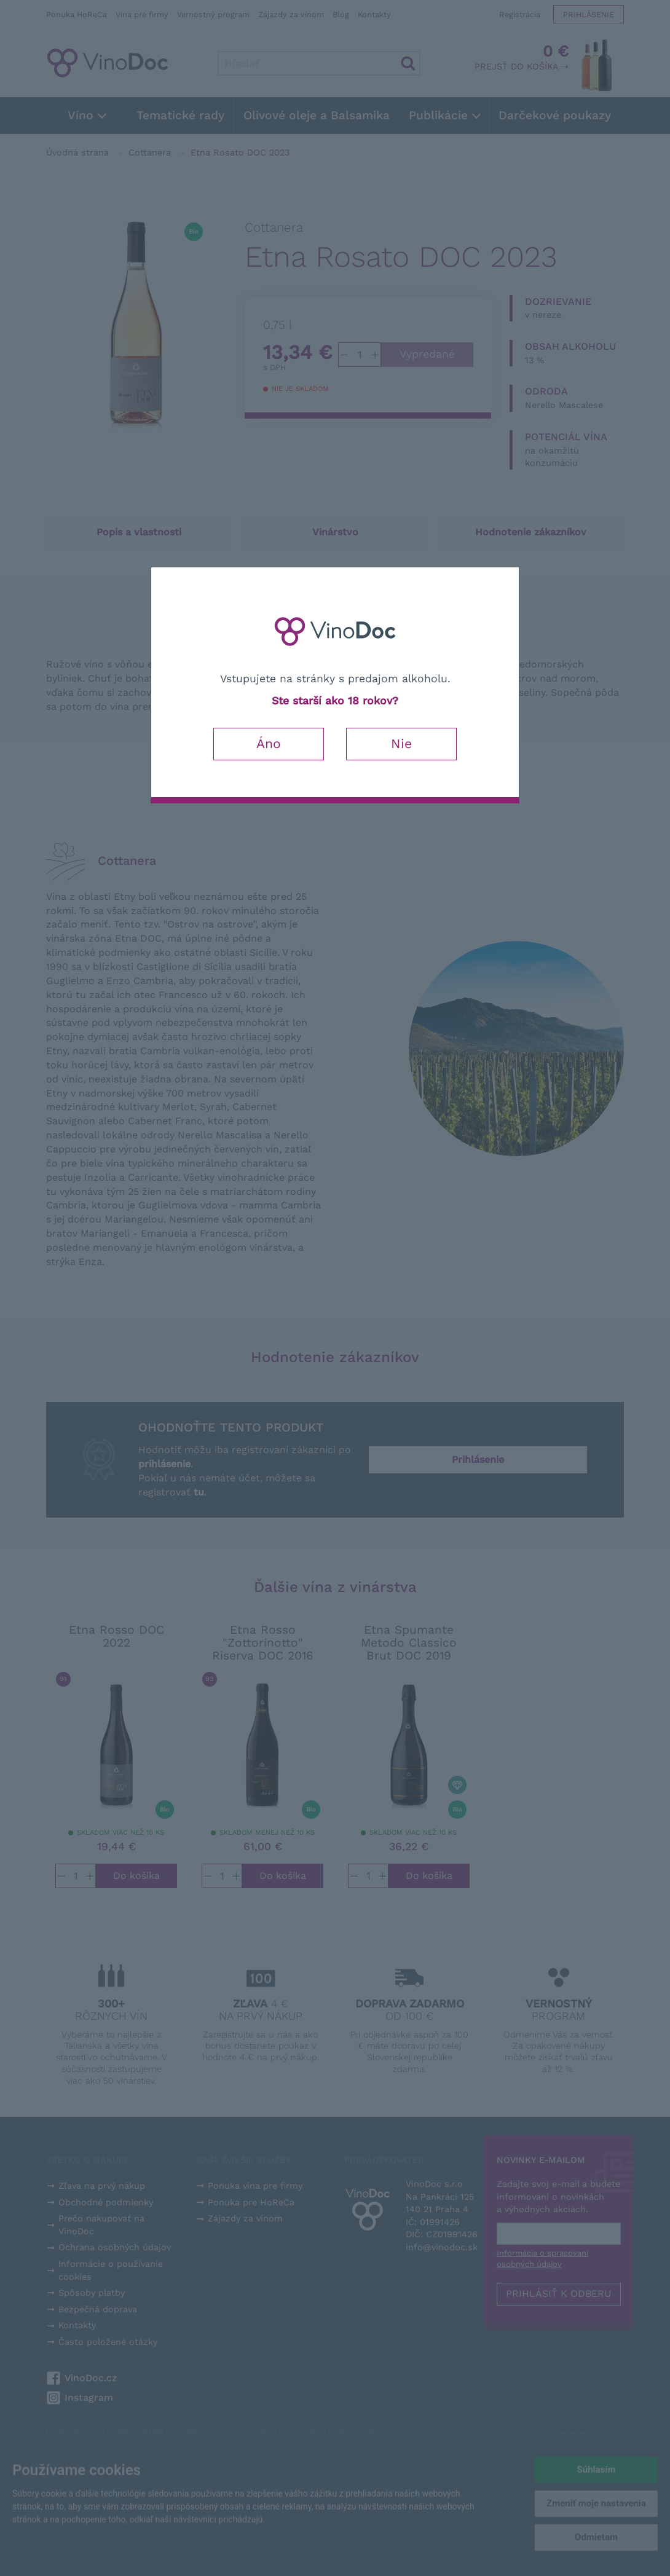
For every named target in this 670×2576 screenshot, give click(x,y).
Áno (268, 743)
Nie (401, 743)
